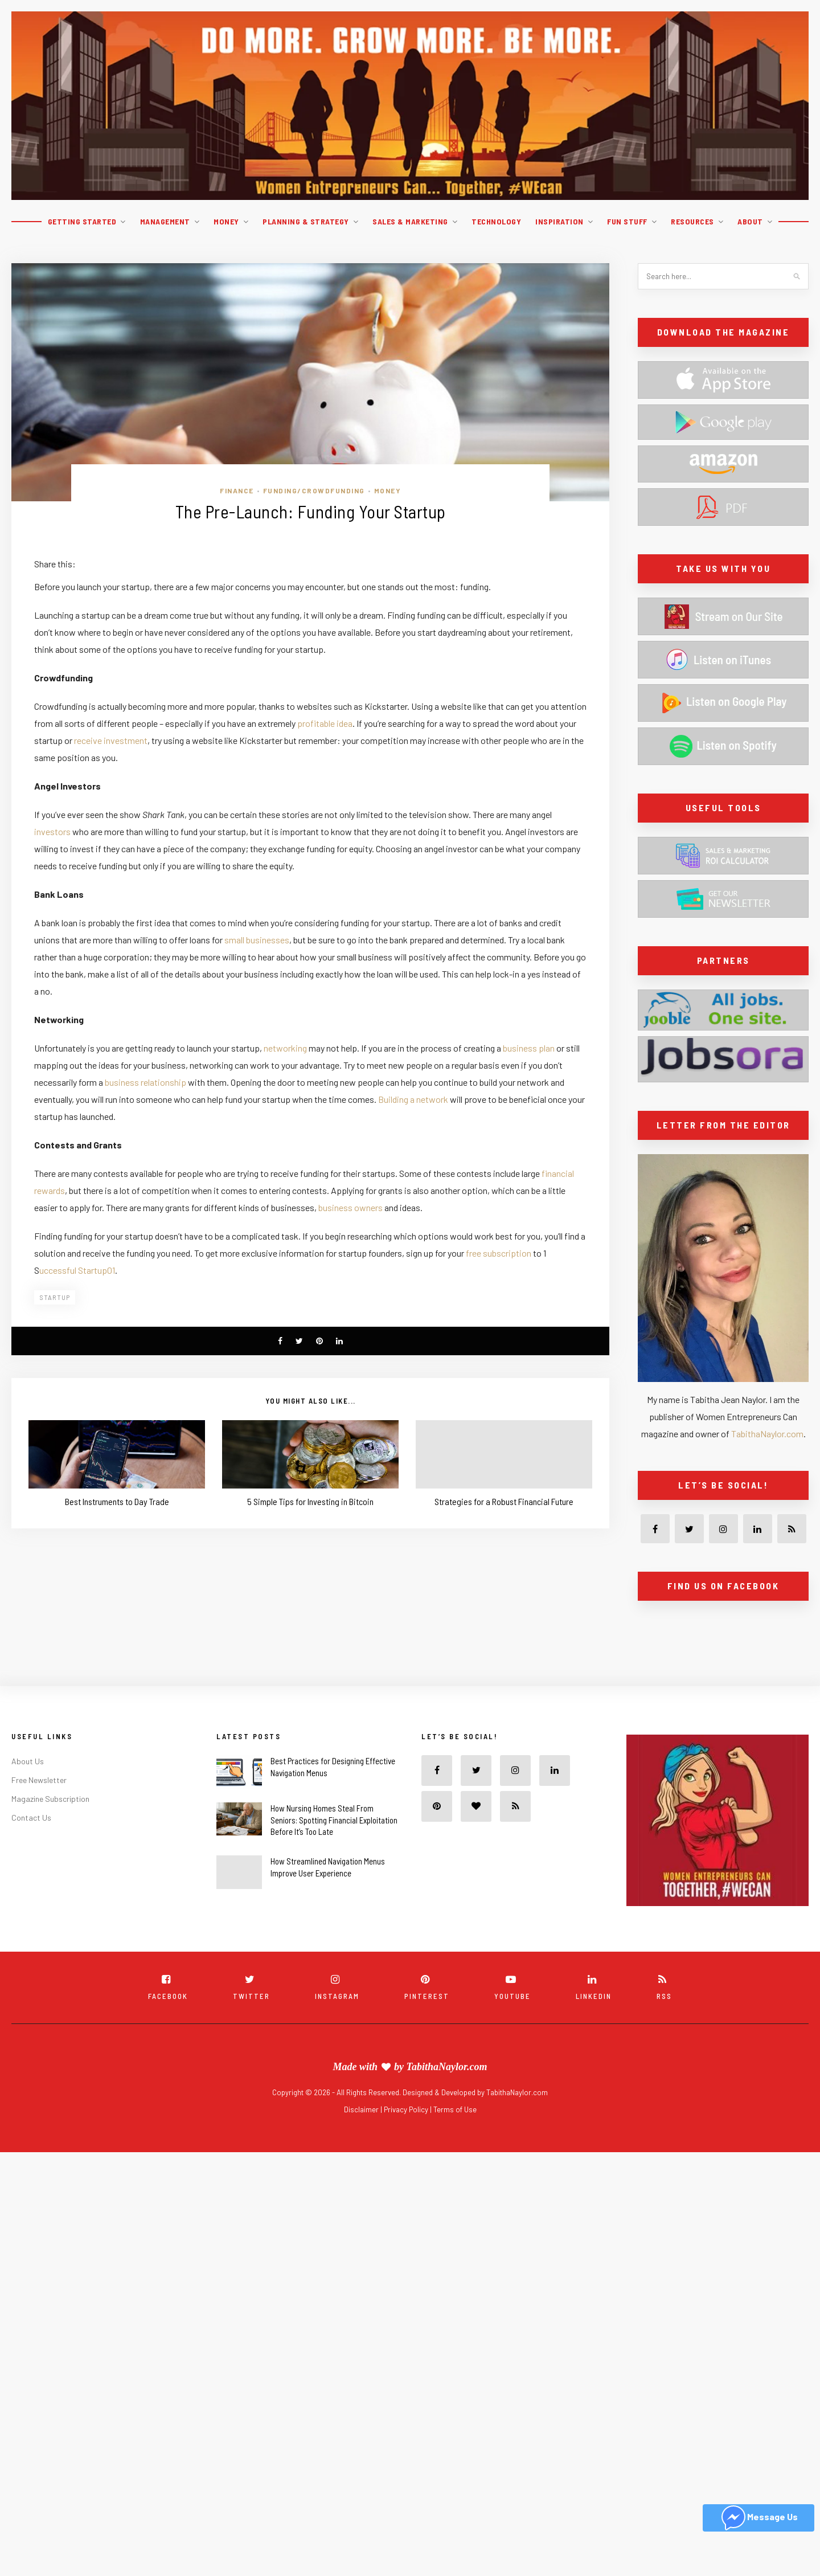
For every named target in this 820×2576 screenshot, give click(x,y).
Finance (237, 490)
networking (286, 1047)
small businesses (256, 939)
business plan (529, 1047)
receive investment (110, 740)
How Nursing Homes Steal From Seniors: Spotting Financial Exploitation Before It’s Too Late (333, 1820)
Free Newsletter (39, 1780)
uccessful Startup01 (77, 1270)
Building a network (414, 1099)
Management (165, 221)
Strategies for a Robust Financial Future (503, 1501)
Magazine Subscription (50, 1799)
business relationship (145, 1082)
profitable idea (324, 723)
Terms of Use (455, 2109)
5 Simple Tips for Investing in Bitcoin (310, 1501)
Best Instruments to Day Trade (117, 1501)
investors (52, 831)
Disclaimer (362, 2109)
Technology (496, 221)
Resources (692, 221)
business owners (351, 1207)
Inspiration (559, 221)
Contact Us (31, 1817)
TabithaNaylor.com (767, 1433)
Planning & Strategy (306, 221)
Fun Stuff (627, 221)
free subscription (498, 1253)
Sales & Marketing (410, 221)
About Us (27, 1761)
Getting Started (82, 221)
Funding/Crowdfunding (314, 490)
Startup (55, 1297)
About (750, 221)
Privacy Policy (407, 2109)
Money (226, 221)
